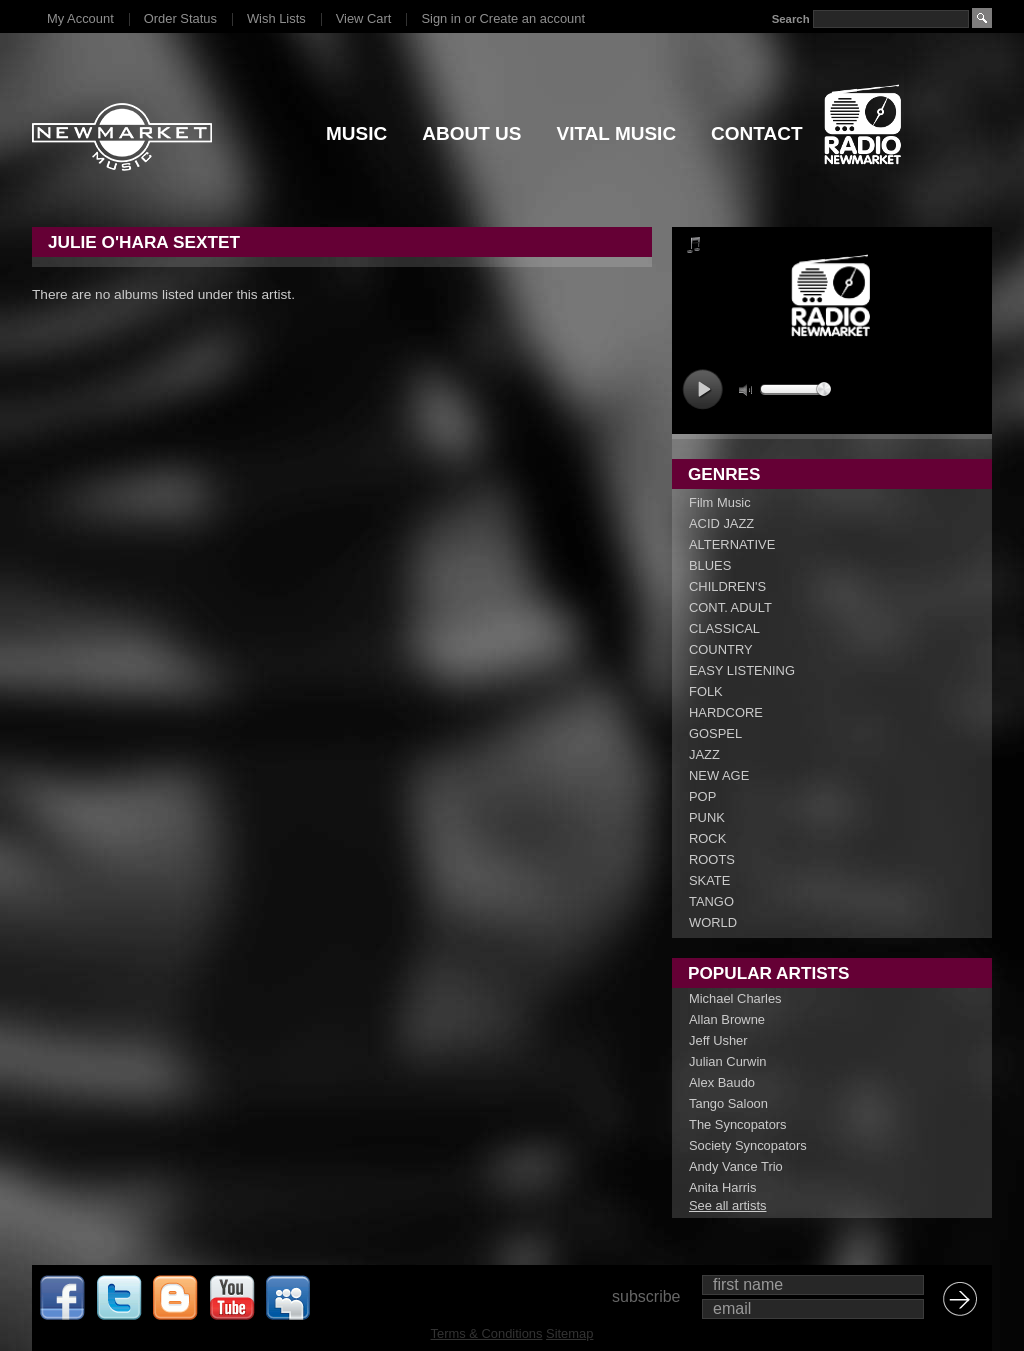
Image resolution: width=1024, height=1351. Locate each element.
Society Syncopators (748, 1145)
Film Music (720, 502)
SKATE (709, 880)
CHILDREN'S (727, 586)
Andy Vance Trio (736, 1166)
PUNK (707, 817)
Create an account (532, 18)
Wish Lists (276, 18)
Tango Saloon (728, 1103)
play (702, 389)
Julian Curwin (727, 1061)
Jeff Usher (718, 1040)
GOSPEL (715, 733)
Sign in (440, 18)
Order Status (180, 18)
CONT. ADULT (730, 607)
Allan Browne (727, 1019)
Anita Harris (722, 1187)
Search (791, 19)
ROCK (707, 838)
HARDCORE (726, 712)
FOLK (706, 691)
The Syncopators (738, 1124)
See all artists (727, 1205)
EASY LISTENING (742, 670)
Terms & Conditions (487, 1333)
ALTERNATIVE (732, 544)
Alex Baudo (722, 1082)
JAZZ (704, 754)
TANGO (711, 901)
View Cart (364, 18)
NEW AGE (719, 775)
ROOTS (712, 859)
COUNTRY (721, 649)
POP (702, 796)
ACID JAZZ (721, 523)
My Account (80, 18)
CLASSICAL (724, 628)
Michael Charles (735, 998)
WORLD (713, 922)
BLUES (710, 565)
